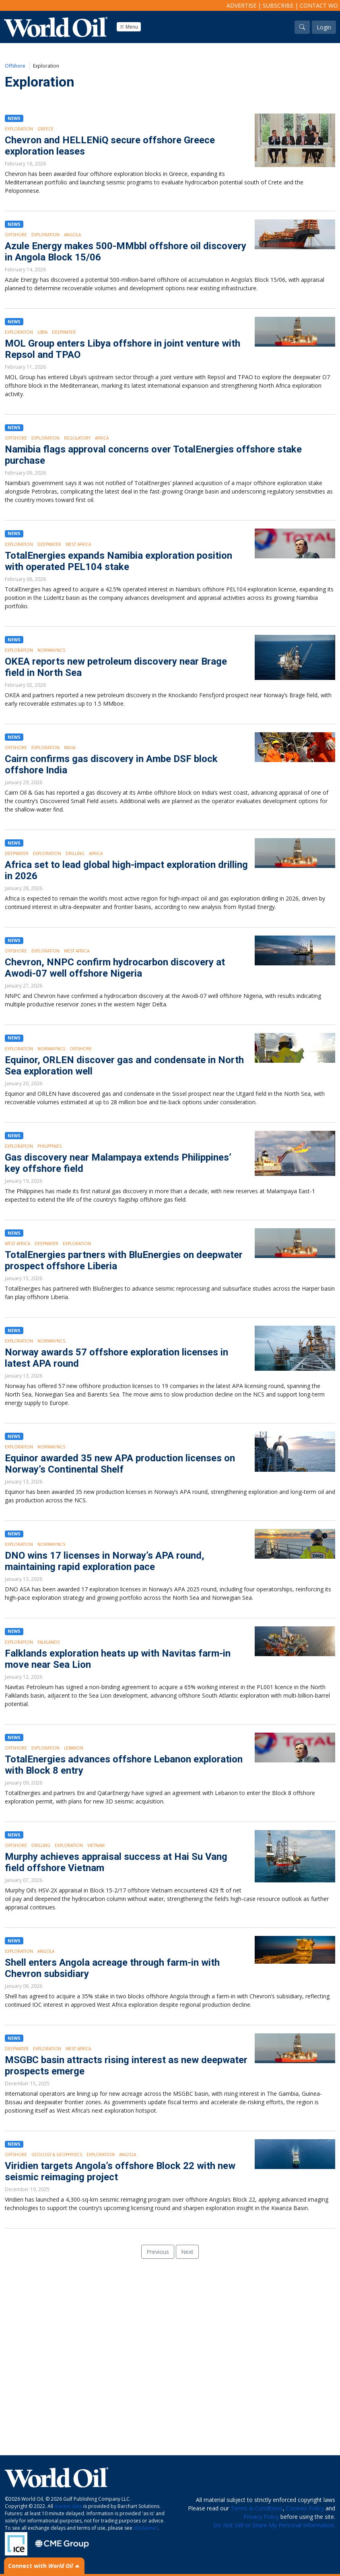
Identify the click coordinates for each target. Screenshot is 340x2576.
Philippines (49, 1146)
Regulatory (77, 438)
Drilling (75, 853)
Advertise (241, 5)
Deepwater (64, 332)
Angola (72, 235)
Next (187, 2252)
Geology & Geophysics (56, 2154)
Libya (42, 332)
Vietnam (96, 1845)
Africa (102, 438)
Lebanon (73, 1748)
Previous (157, 2252)
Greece (45, 129)
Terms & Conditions (257, 2508)
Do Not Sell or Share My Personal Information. (274, 2525)
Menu (129, 26)
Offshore (15, 65)
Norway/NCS (51, 650)
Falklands (48, 1642)
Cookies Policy (305, 2508)
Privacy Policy (261, 2516)
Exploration (19, 129)
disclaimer (145, 2527)
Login (324, 27)
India (69, 747)
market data (68, 2506)
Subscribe (278, 5)
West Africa (78, 544)
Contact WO (319, 5)
